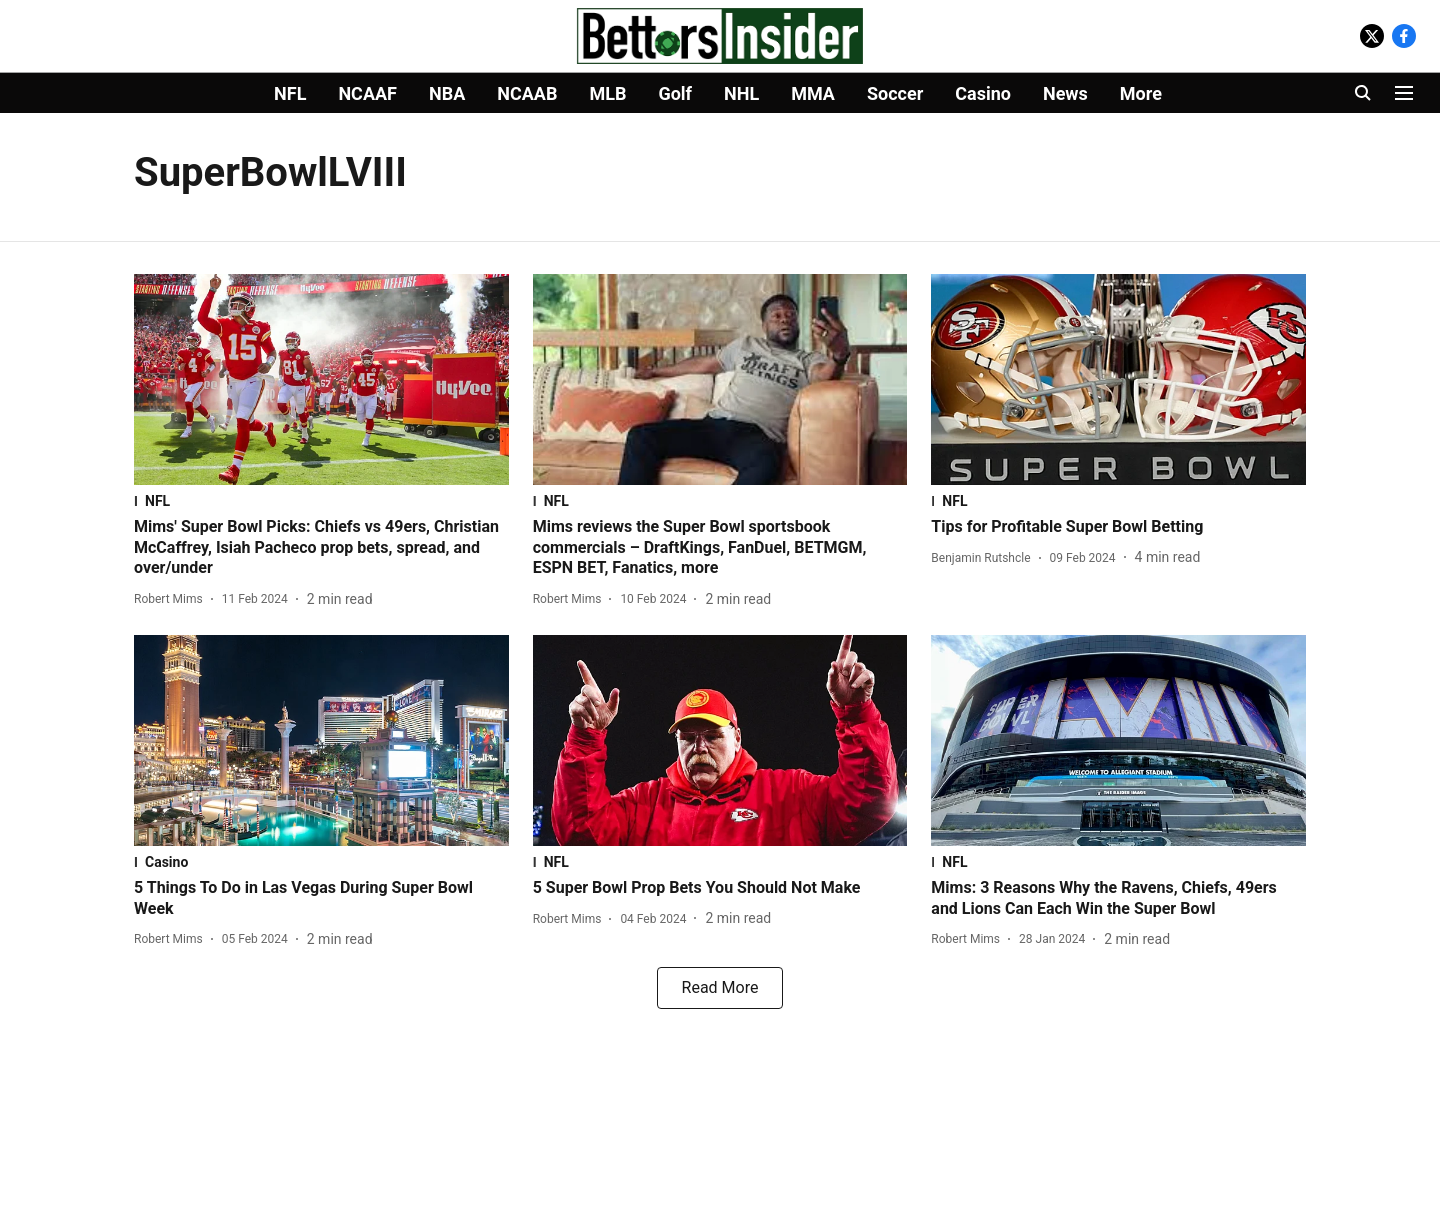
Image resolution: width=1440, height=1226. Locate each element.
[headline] (321, 548)
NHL (741, 93)
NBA (447, 93)
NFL (290, 93)
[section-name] (321, 501)
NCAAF (367, 93)
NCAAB (527, 93)
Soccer (895, 93)
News (1065, 93)
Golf (675, 93)
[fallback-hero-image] (321, 379)
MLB (607, 93)
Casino (983, 93)
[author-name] (172, 599)
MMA (813, 93)
